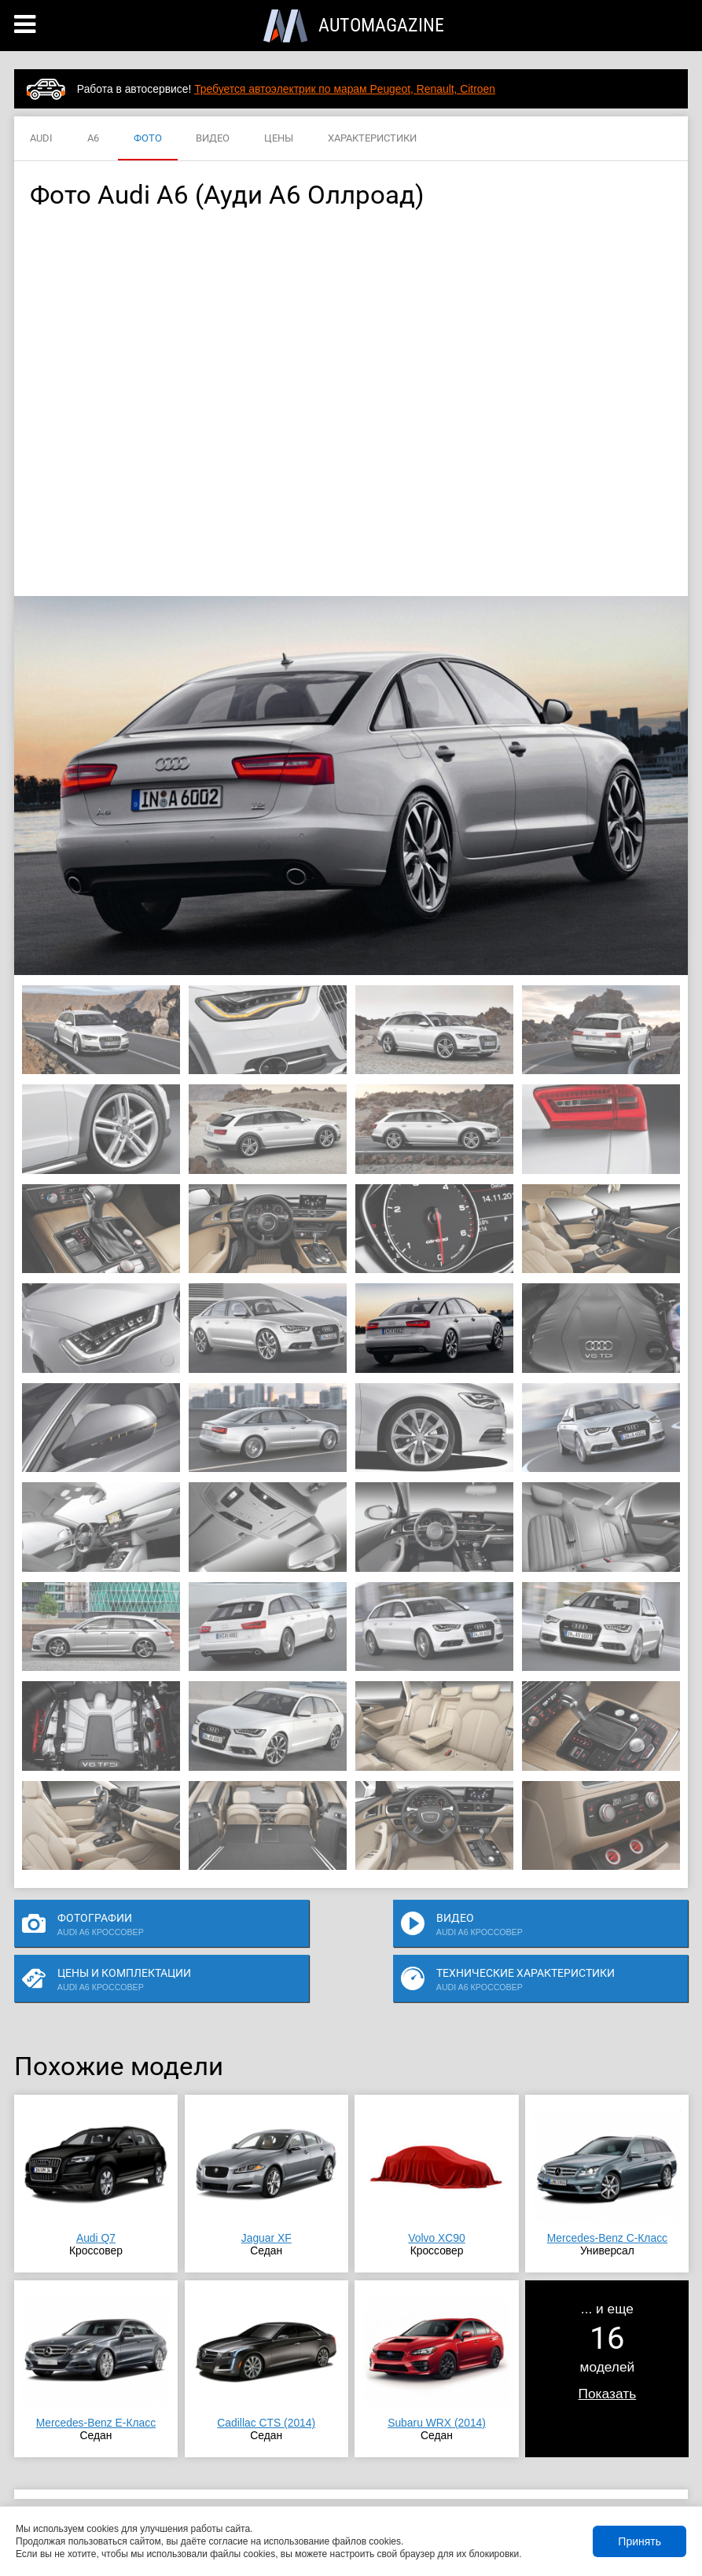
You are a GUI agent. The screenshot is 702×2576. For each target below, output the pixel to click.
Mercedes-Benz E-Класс (96, 2378)
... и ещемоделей (608, 2306)
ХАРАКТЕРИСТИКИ (372, 138)
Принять (639, 2541)
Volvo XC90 (436, 2193)
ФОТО (148, 138)
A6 (93, 138)
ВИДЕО (212, 138)
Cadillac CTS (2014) (266, 2378)
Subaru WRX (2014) (437, 2378)
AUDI (41, 138)
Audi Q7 (96, 2193)
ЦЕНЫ (278, 138)
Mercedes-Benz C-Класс (607, 2193)
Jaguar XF (266, 2193)
